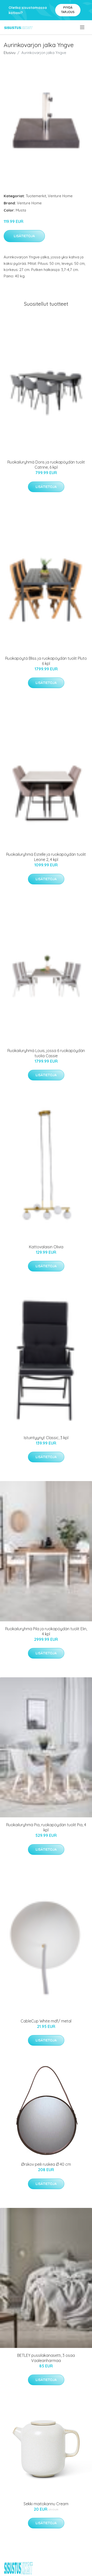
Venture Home (60, 196)
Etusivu (9, 52)
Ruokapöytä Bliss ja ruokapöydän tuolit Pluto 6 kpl (46, 661)
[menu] (82, 27)
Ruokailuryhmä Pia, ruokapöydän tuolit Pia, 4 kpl (46, 1827)
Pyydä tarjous (68, 10)
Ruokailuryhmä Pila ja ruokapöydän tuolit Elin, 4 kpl (46, 1631)
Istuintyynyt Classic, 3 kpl (46, 1437)
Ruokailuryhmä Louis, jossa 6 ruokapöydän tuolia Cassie (46, 1053)
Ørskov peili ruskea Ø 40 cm (46, 2164)
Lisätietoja (24, 236)
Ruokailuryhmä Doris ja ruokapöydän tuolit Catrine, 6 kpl (46, 465)
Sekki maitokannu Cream (46, 2503)
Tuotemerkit (36, 196)
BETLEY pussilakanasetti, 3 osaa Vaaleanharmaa (46, 2358)
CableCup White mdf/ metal (46, 2021)
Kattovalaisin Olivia (46, 1246)
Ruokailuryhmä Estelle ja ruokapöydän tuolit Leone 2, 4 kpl (46, 857)
